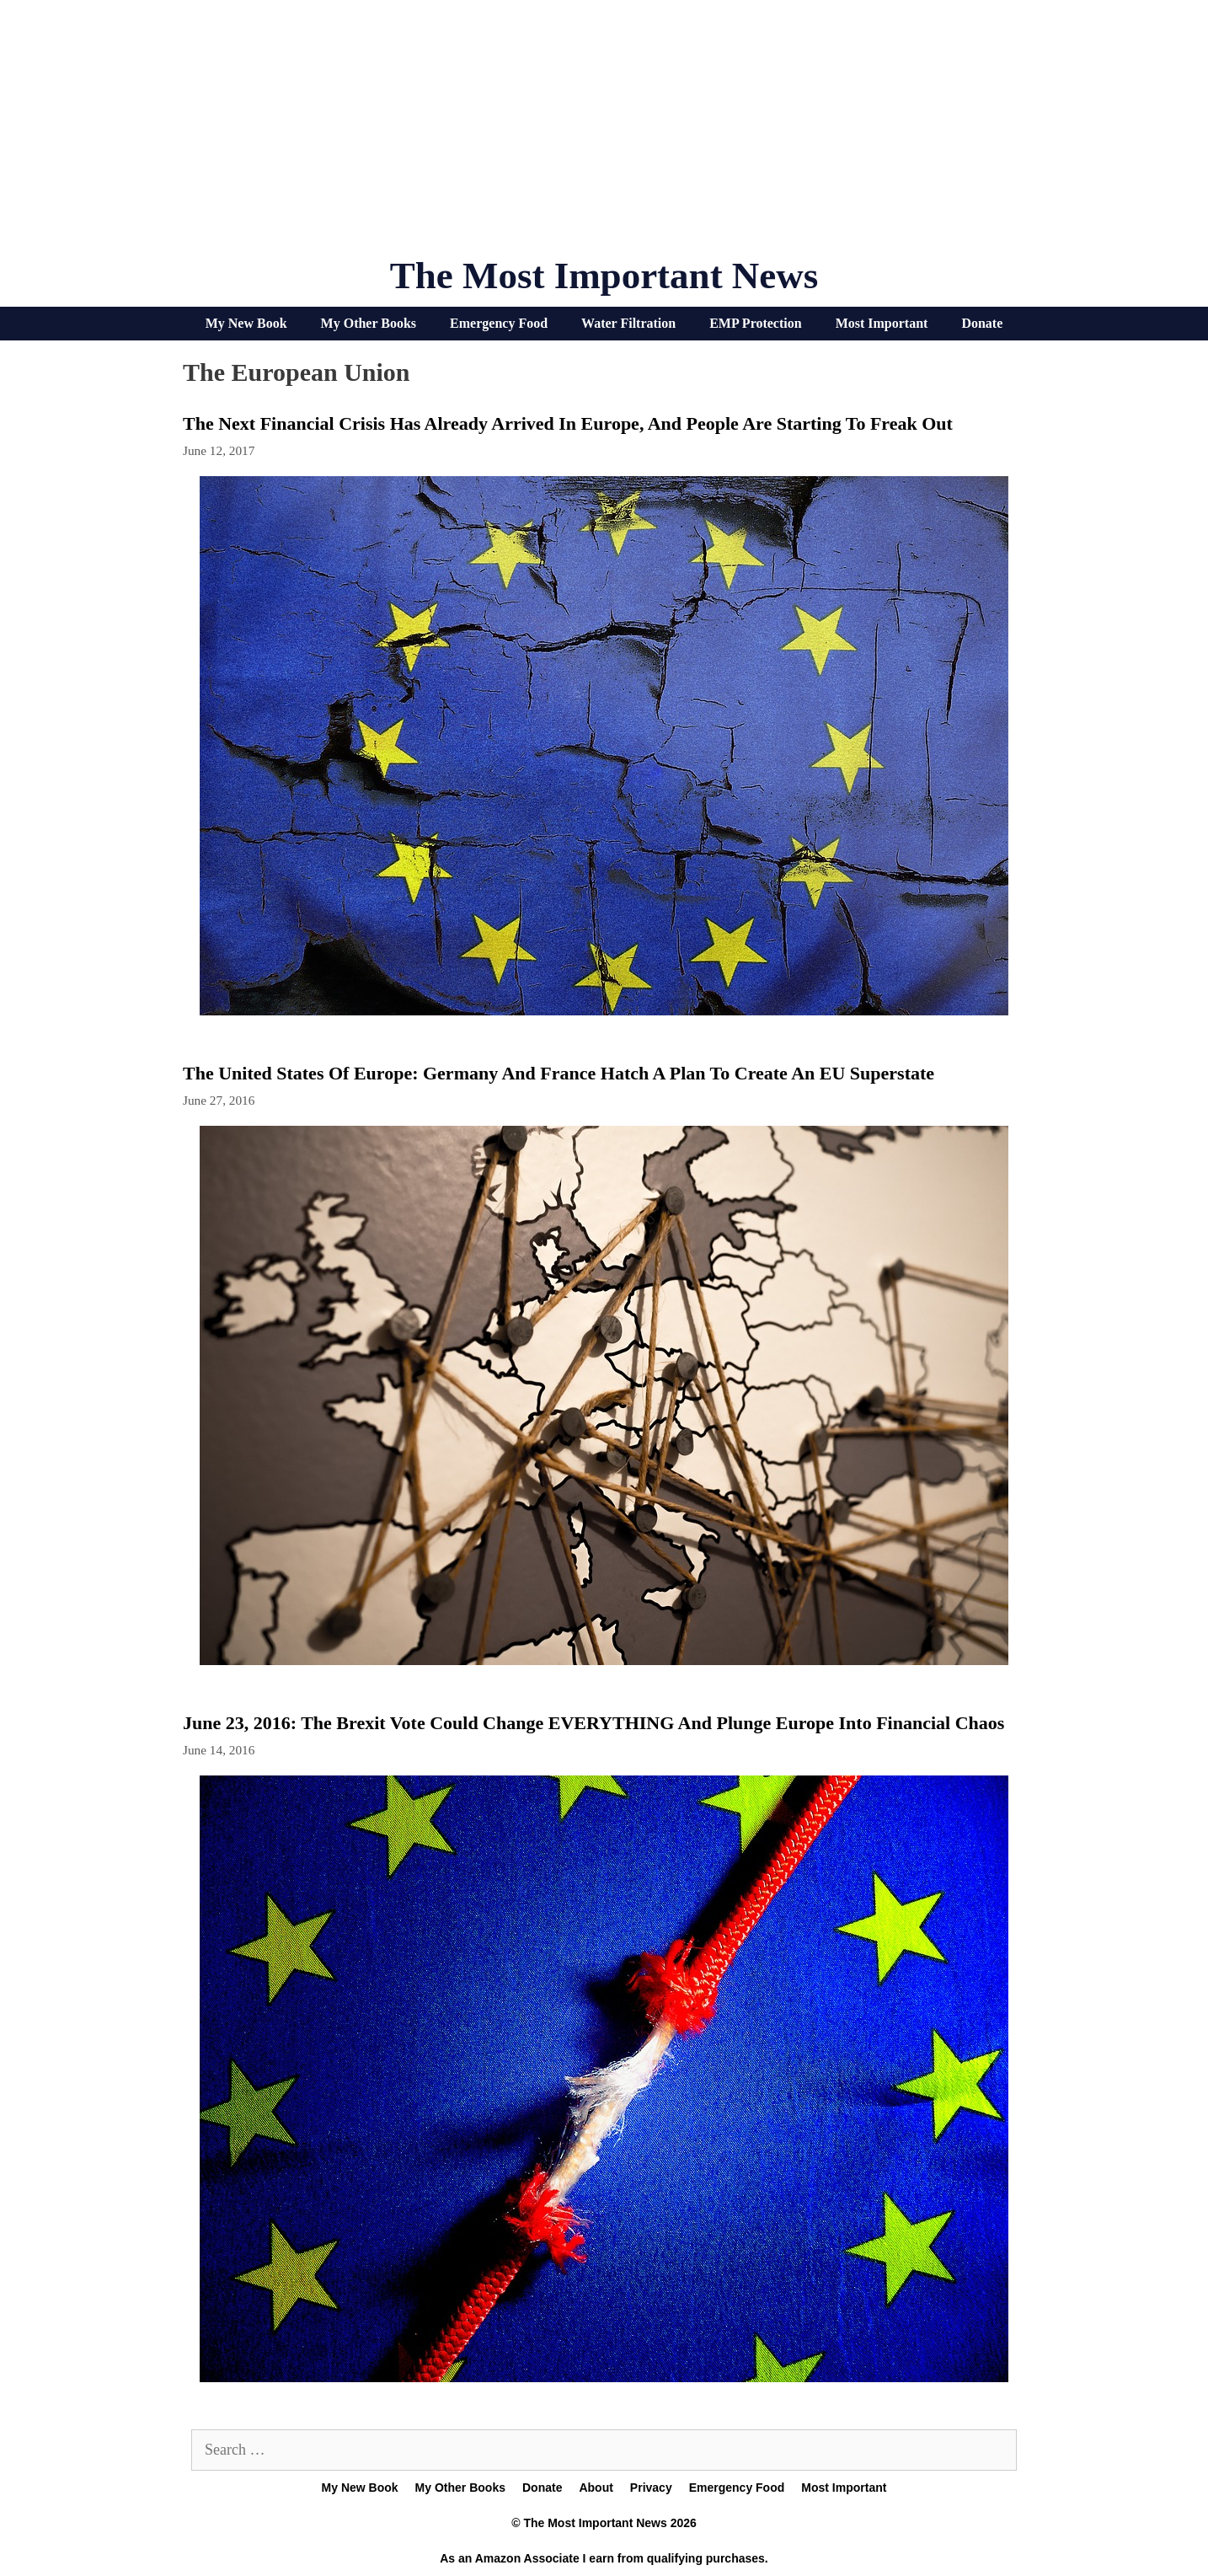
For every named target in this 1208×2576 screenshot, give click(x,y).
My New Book (246, 323)
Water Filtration (628, 323)
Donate (981, 323)
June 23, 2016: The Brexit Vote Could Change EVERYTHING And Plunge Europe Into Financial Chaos (593, 1722)
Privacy (651, 2487)
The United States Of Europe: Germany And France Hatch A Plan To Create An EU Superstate (558, 1073)
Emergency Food (499, 323)
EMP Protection (755, 323)
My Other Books (368, 323)
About (595, 2487)
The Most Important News (604, 275)
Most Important (882, 323)
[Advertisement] (604, 135)
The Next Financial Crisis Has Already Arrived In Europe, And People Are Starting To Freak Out (568, 423)
